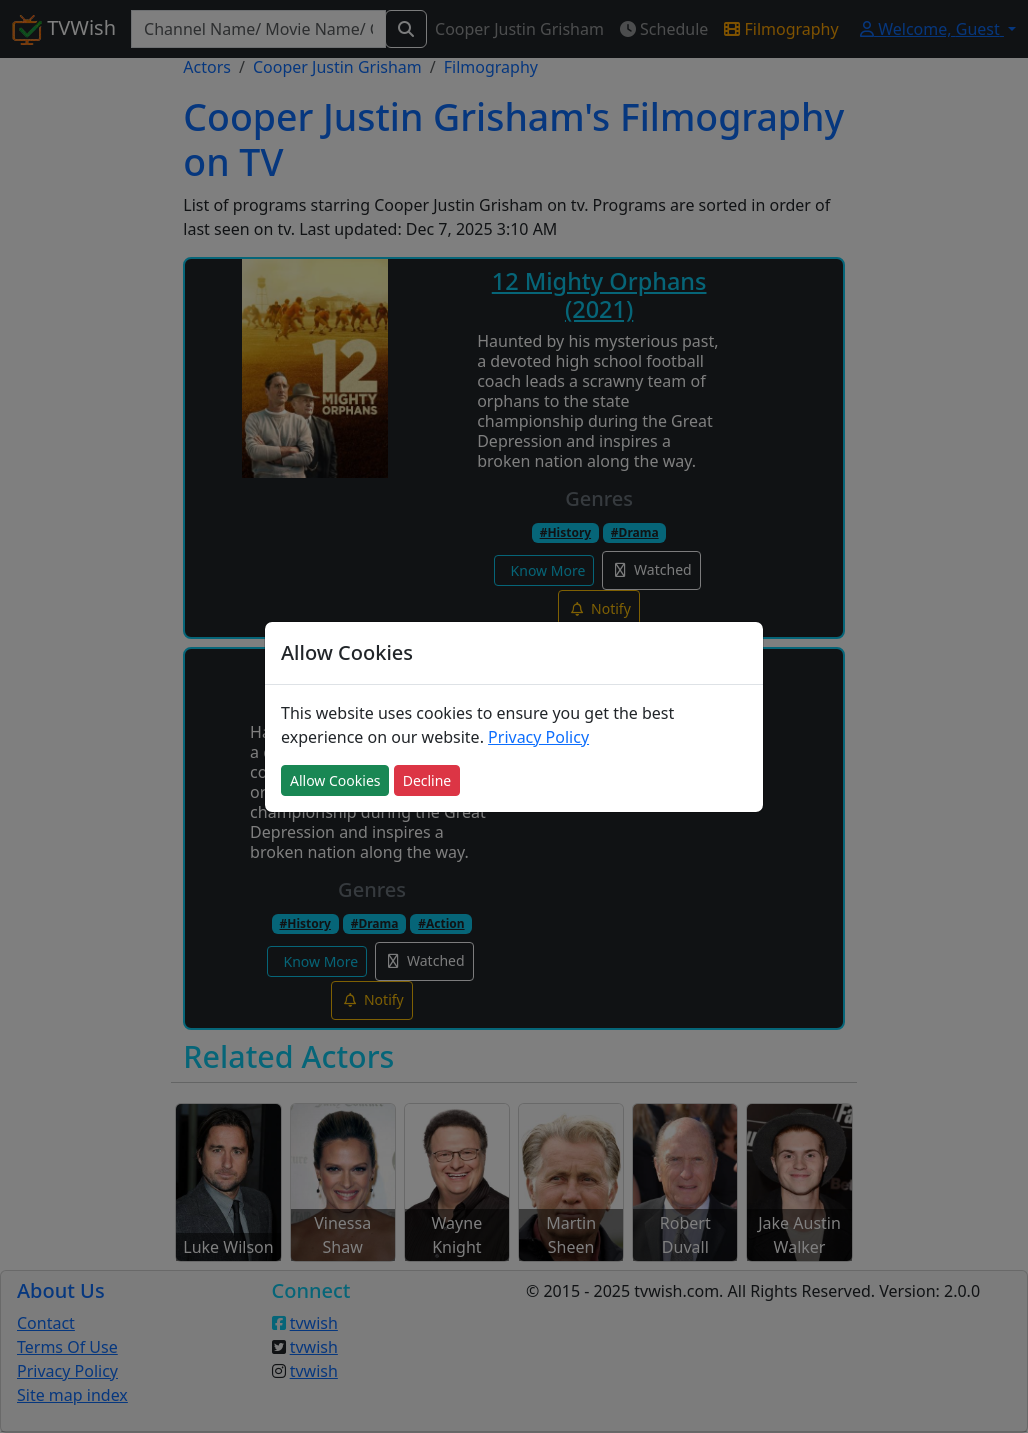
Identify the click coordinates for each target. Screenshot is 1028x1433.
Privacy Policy (538, 737)
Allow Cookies (335, 780)
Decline (427, 780)
